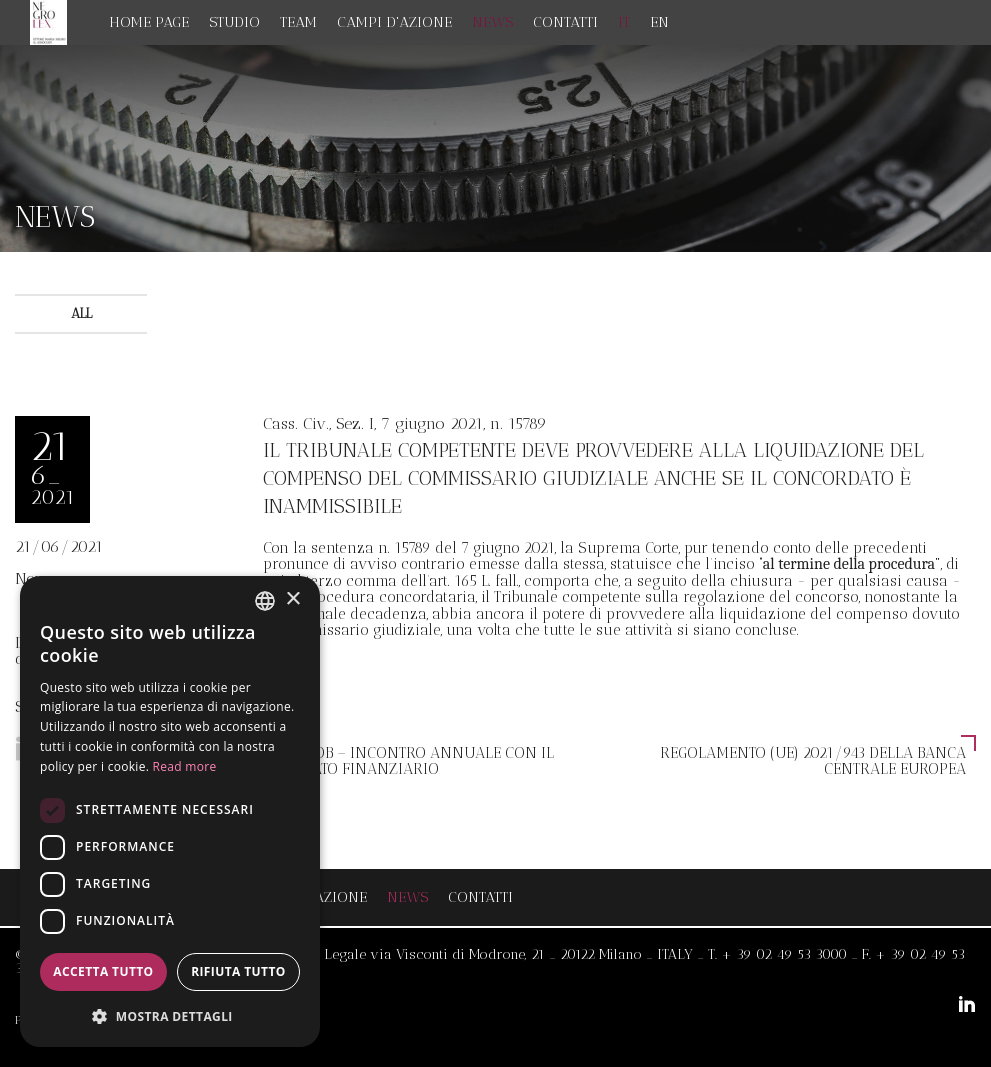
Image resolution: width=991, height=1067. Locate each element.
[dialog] (170, 811)
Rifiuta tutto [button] (238, 971)
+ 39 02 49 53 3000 (784, 954)
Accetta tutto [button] (103, 971)
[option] (495, 148)
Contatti (565, 22)
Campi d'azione (394, 22)
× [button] (292, 599)
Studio (234, 22)
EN (659, 22)
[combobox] (265, 601)
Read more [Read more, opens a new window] (185, 766)
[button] (170, 1015)
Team (298, 22)
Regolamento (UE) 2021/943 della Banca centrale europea (813, 761)
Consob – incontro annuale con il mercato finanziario (413, 761)
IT (624, 22)
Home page (149, 22)
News (492, 22)
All (81, 313)
